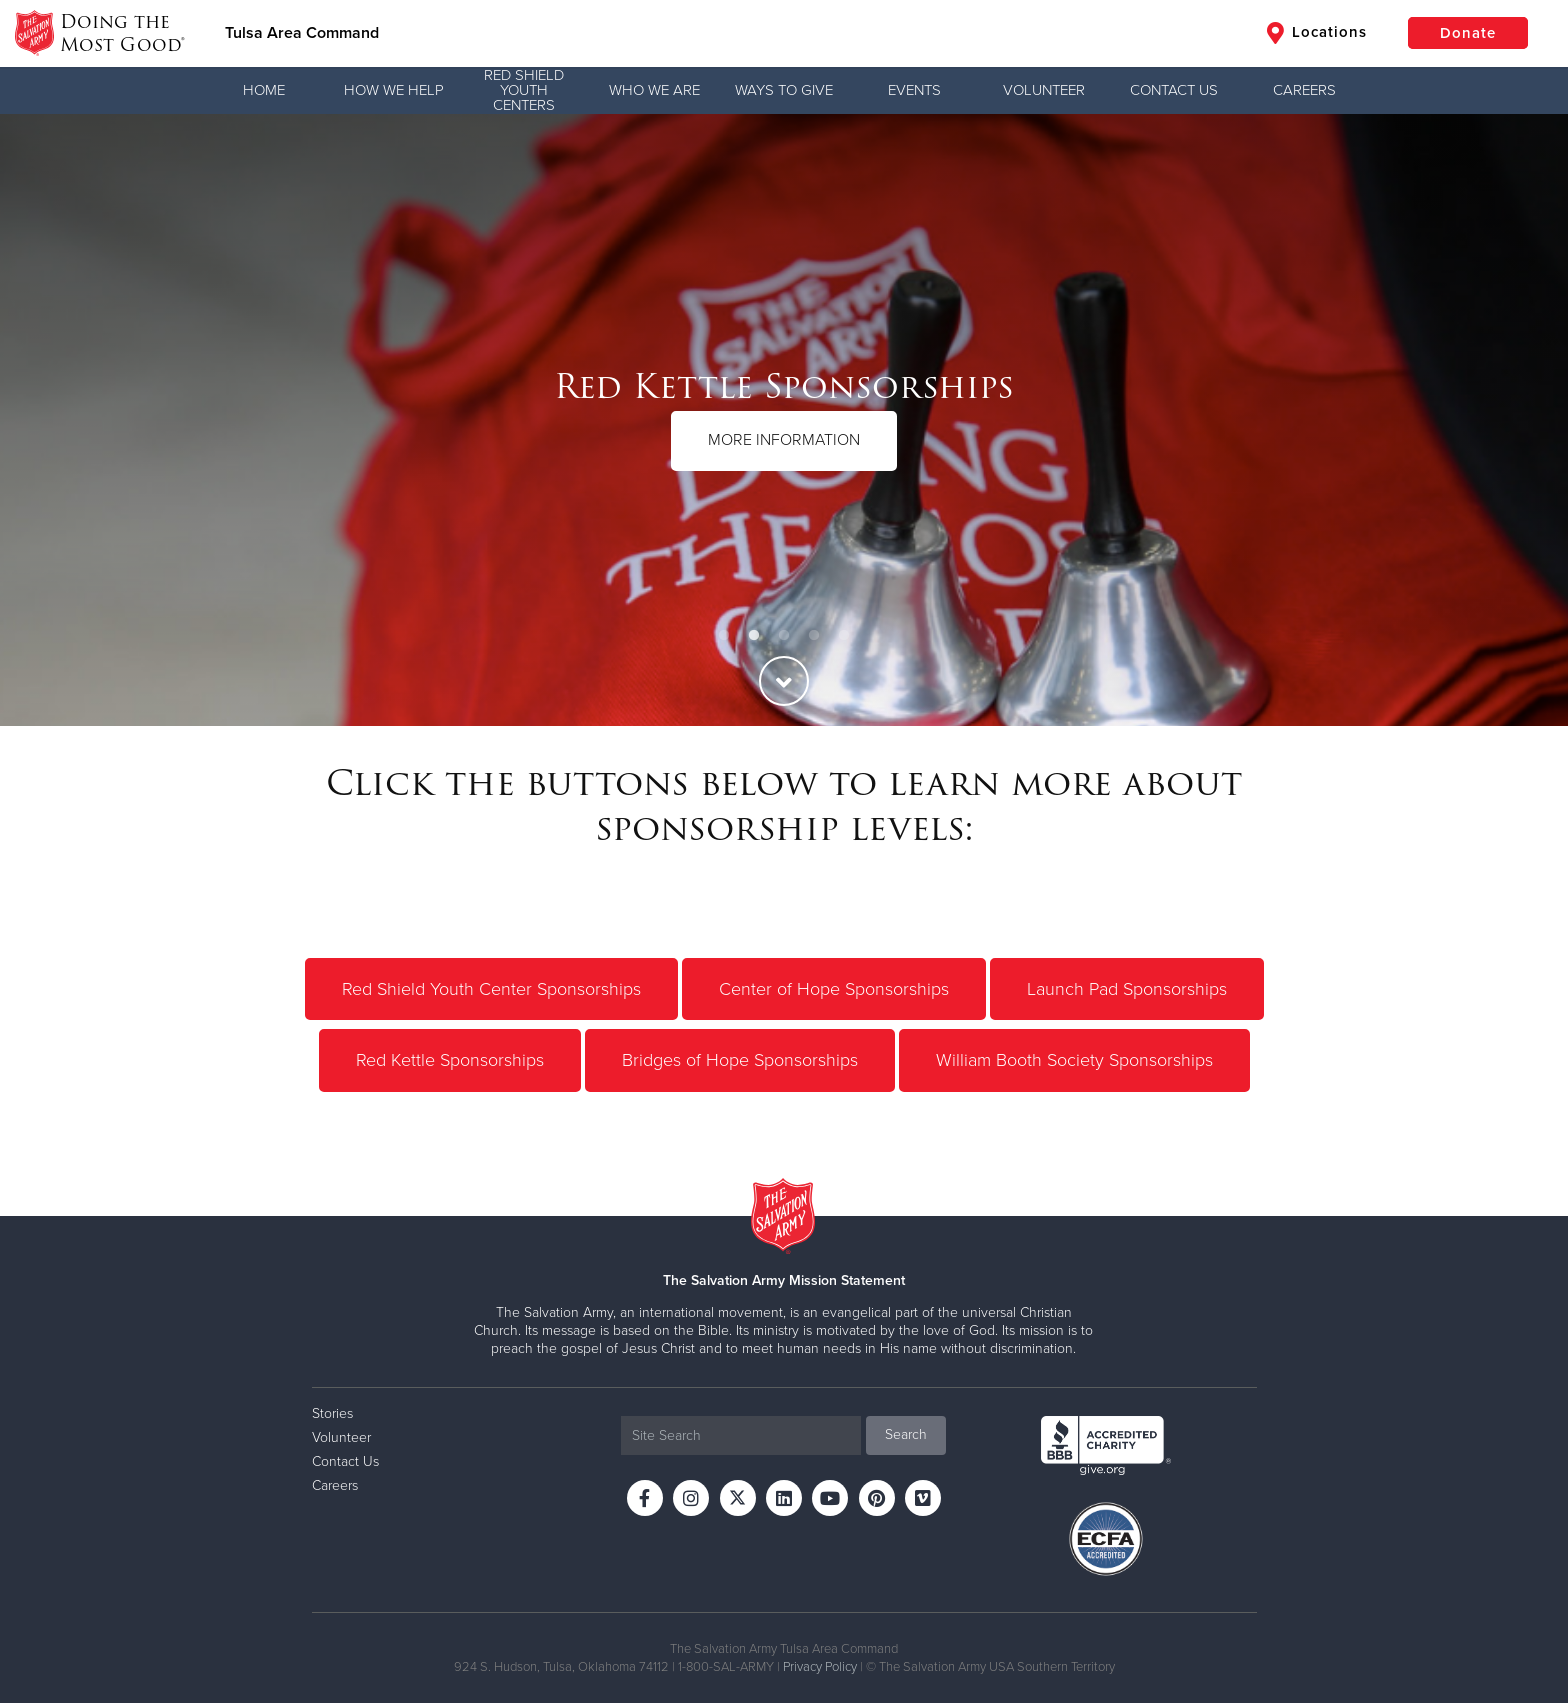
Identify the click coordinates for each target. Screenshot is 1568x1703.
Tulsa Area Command (302, 33)
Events (914, 90)
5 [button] (844, 636)
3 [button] (784, 636)
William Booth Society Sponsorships (1074, 1060)
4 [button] (814, 636)
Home (264, 90)
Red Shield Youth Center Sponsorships (491, 989)
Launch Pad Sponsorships (1127, 989)
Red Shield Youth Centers (524, 90)
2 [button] (754, 636)
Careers (1304, 90)
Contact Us (1174, 90)
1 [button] (724, 636)
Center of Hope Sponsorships (834, 989)
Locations (1317, 33)
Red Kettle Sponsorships (450, 1060)
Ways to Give (784, 90)
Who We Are (654, 90)
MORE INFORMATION (784, 440)
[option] (784, 420)
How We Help (394, 90)
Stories (332, 1413)
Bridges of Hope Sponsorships (740, 1060)
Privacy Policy (820, 1667)
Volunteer (1044, 90)
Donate (1468, 33)
